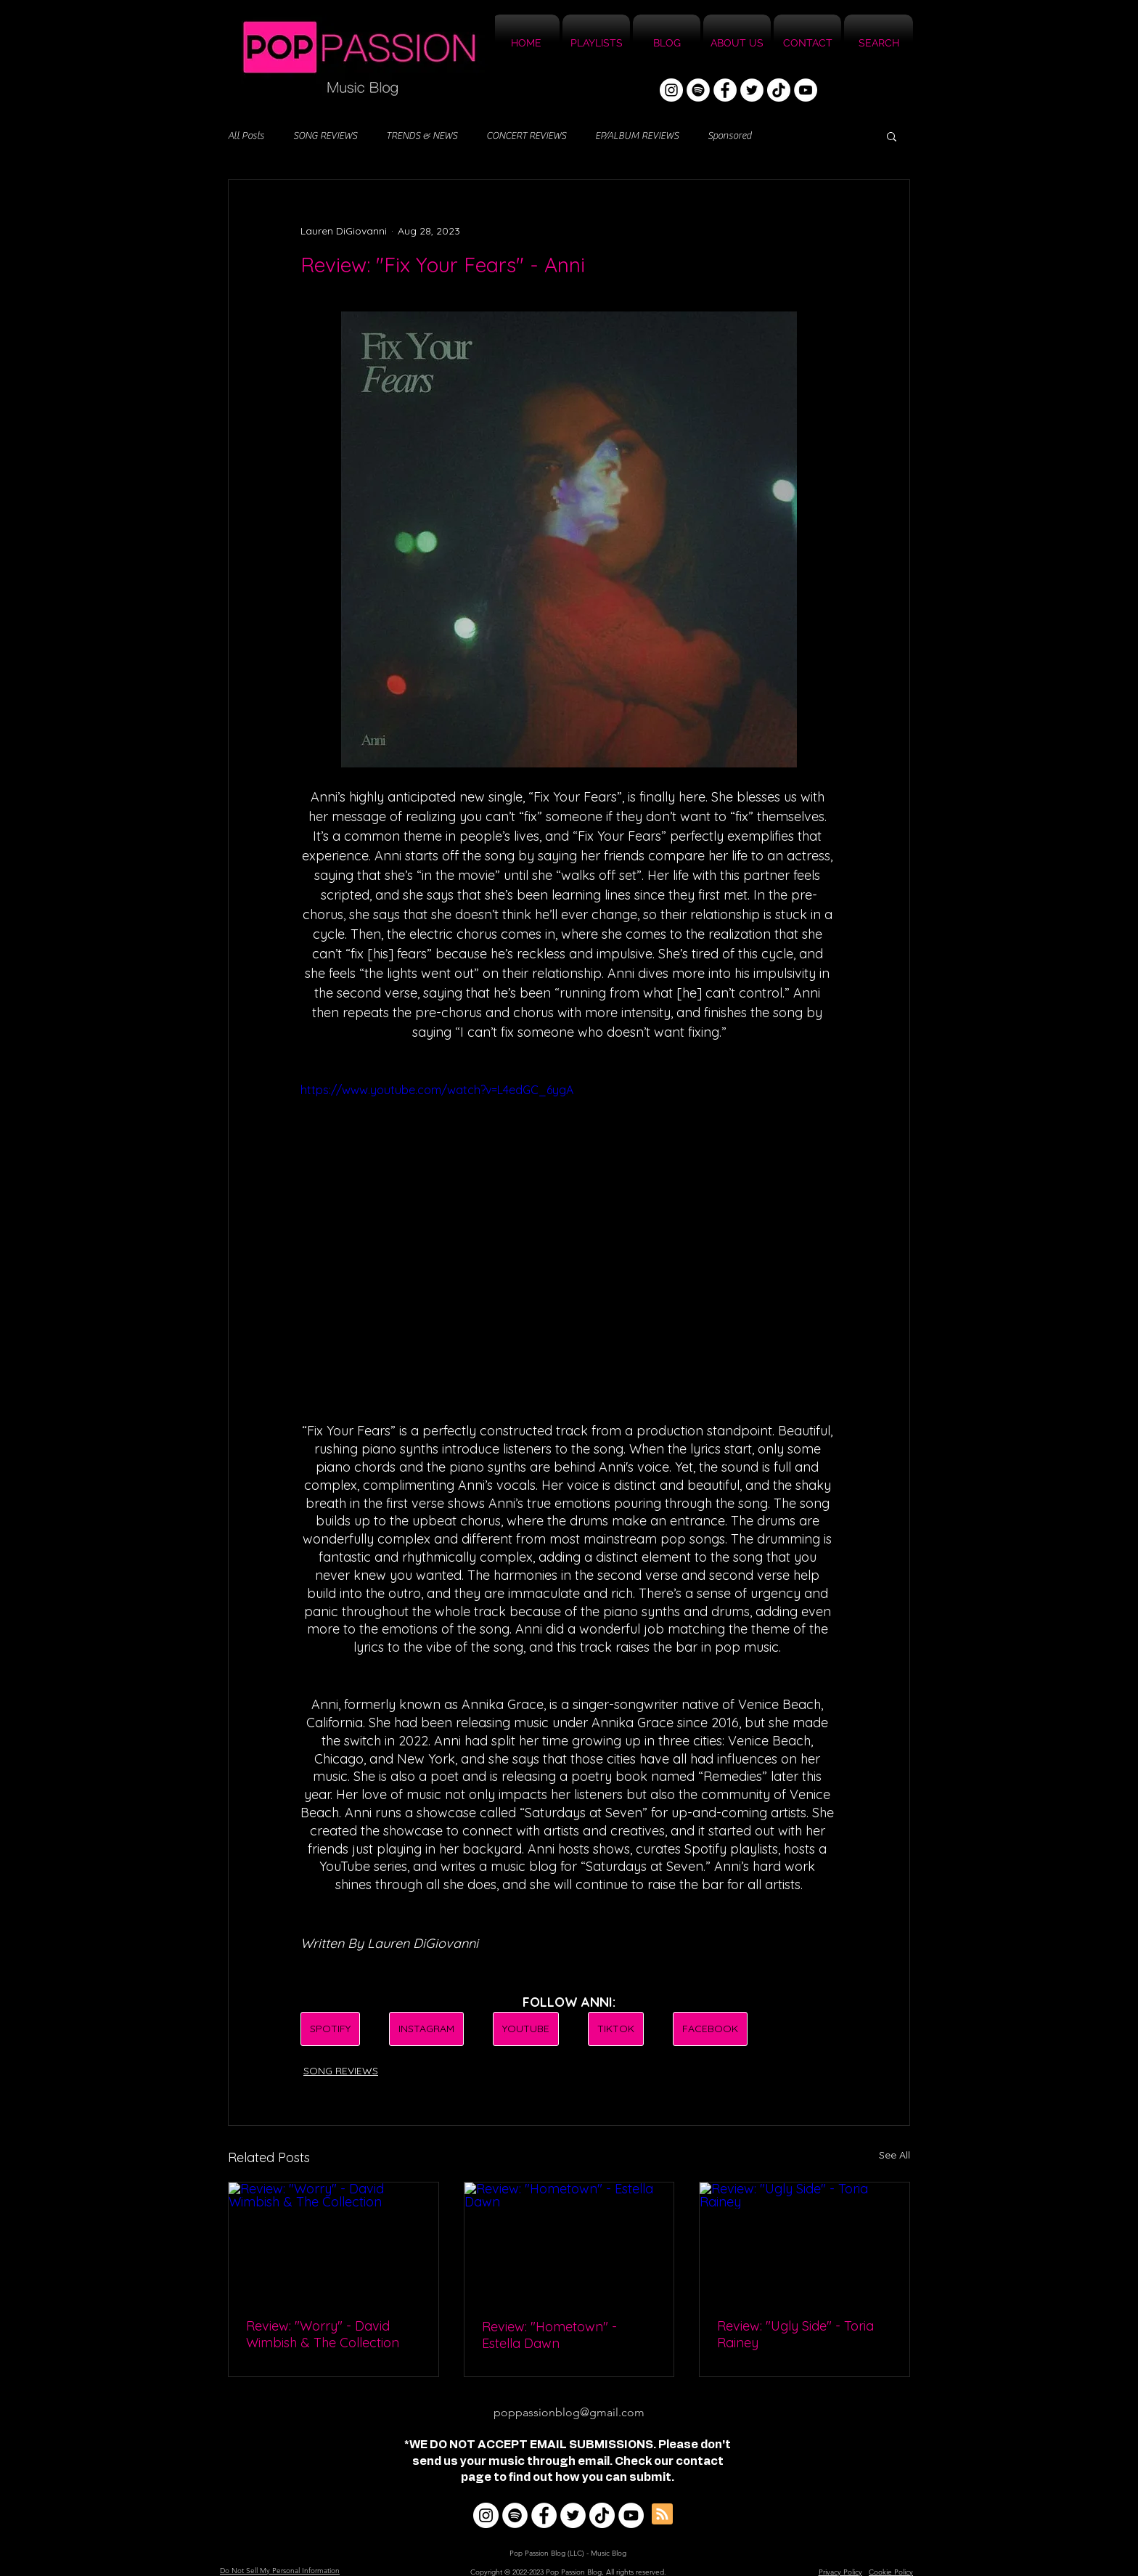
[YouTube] (805, 90)
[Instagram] (671, 90)
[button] (891, 136)
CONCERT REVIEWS (526, 136)
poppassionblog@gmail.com (569, 2412)
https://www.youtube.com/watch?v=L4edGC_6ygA (436, 1090)
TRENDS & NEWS (421, 136)
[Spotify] (698, 90)
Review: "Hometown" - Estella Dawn (549, 2335)
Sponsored (729, 136)
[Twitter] (752, 90)
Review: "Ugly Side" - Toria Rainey (795, 2334)
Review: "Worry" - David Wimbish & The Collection (322, 2334)
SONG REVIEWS (325, 136)
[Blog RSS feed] (662, 2514)
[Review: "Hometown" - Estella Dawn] (569, 2241)
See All (894, 2154)
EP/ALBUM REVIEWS (637, 136)
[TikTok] (778, 90)
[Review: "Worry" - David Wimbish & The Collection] (333, 2241)
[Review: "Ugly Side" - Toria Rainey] (804, 2241)
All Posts (246, 136)
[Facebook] (725, 90)
